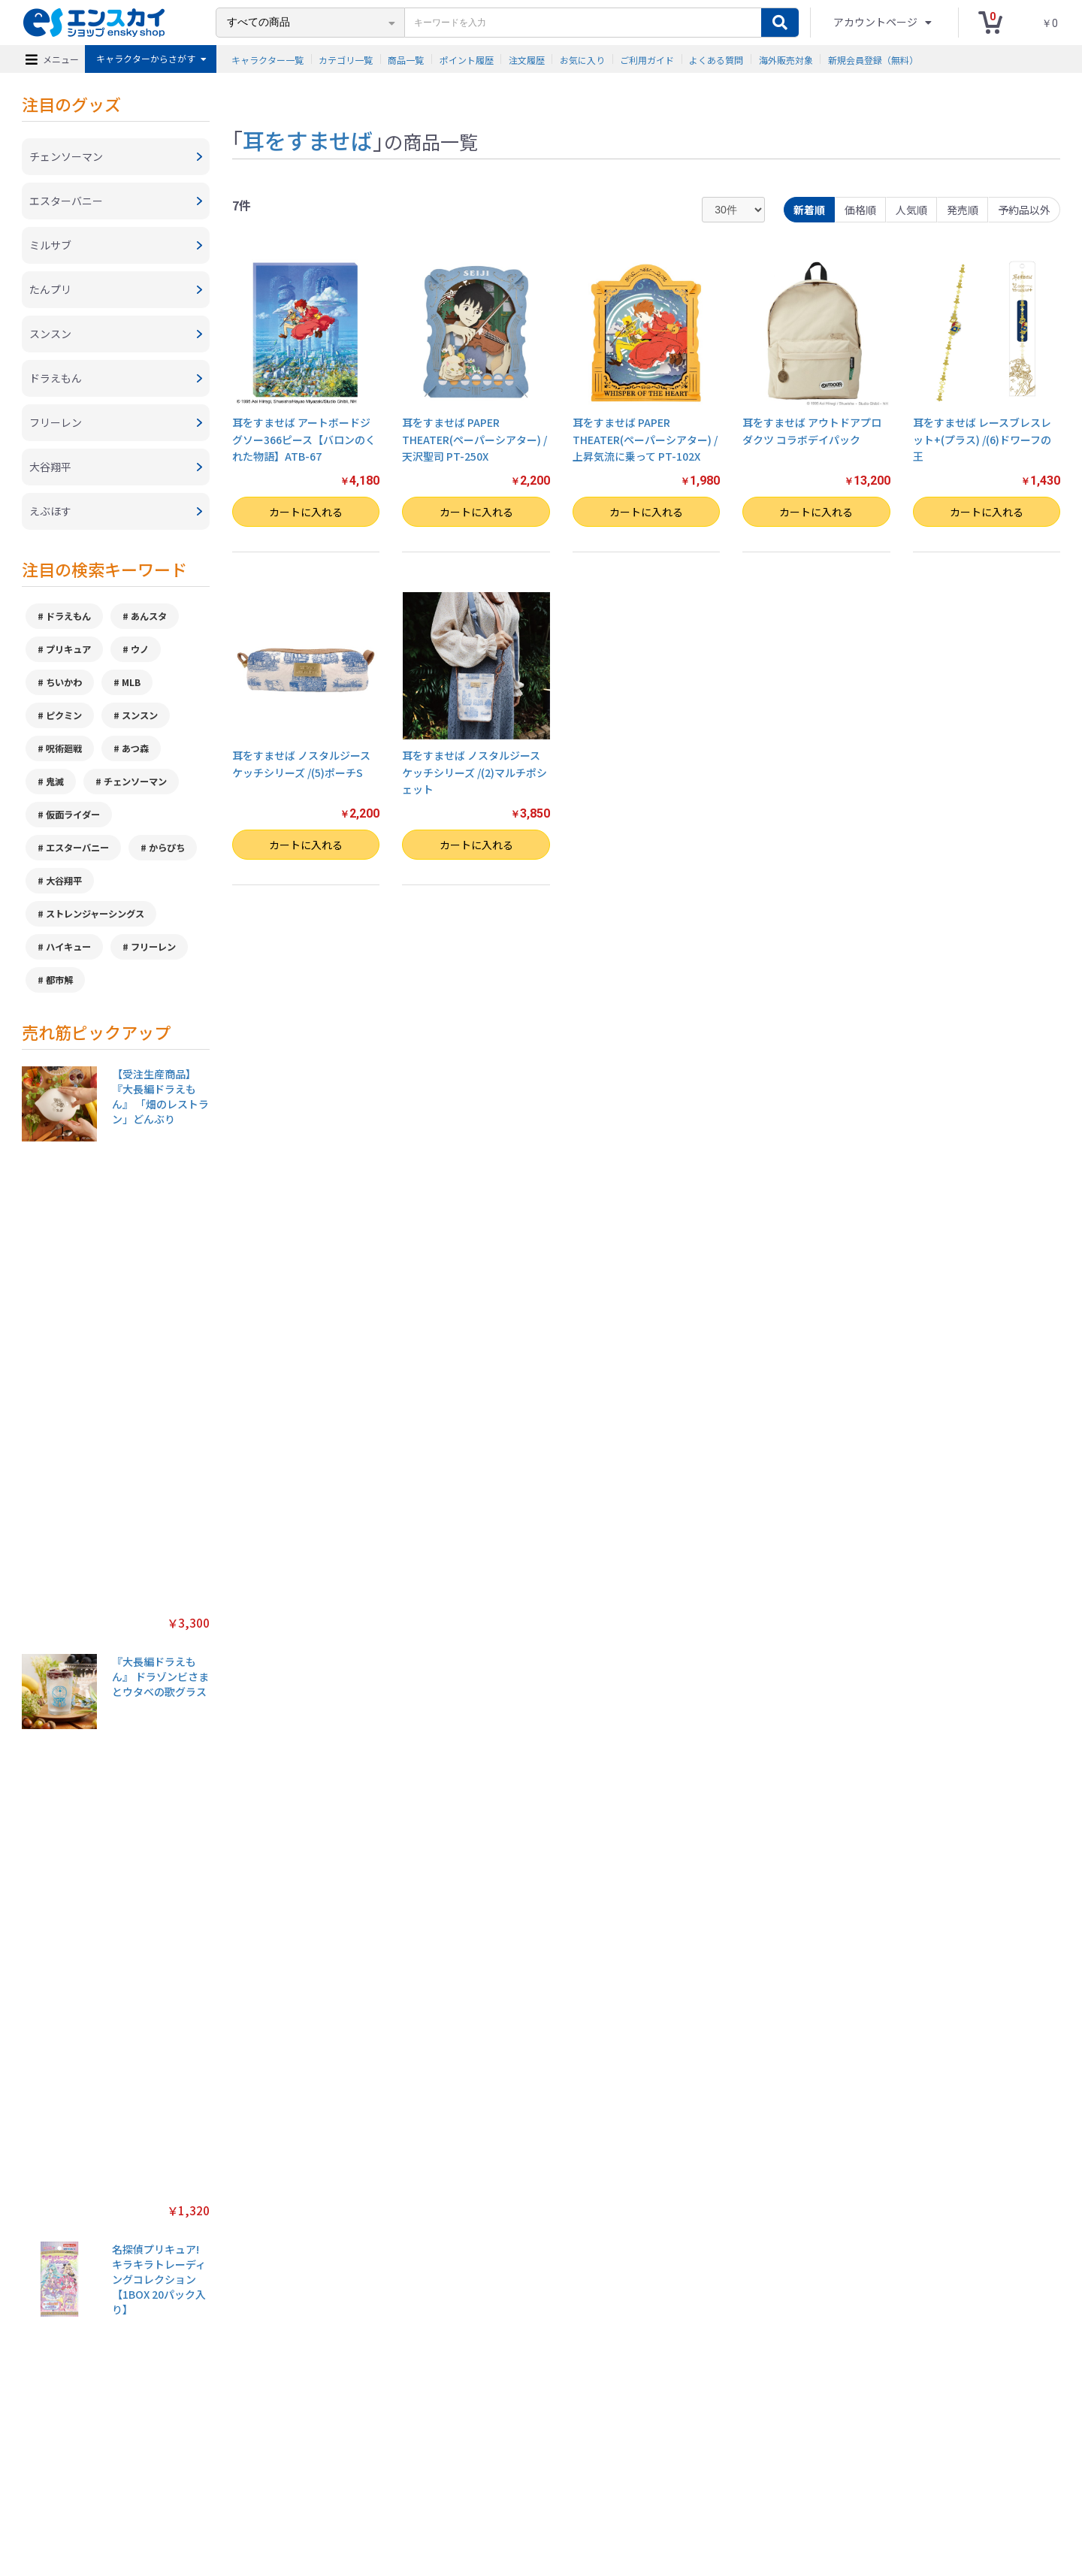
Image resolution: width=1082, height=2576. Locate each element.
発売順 (962, 209)
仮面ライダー (73, 814)
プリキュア (68, 649)
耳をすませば (308, 140)
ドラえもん (68, 616)
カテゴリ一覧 (346, 59)
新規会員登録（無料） (873, 59)
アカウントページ (876, 21)
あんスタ (149, 616)
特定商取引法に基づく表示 (265, 2491)
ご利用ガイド (647, 59)
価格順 (860, 209)
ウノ (140, 649)
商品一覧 (406, 59)
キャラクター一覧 (267, 59)
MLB (131, 682)
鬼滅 (55, 781)
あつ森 (135, 748)
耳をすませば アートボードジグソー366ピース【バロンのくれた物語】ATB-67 (304, 439)
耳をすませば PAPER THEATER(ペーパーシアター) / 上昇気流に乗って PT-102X (645, 439)
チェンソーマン (135, 781)
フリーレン (153, 947)
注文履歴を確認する (665, 2491)
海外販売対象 (786, 59)
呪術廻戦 (64, 748)
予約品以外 (1024, 209)
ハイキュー (68, 947)
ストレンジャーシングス (95, 914)
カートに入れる (306, 511)
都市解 (59, 980)
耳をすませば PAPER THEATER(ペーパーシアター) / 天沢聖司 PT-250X (474, 439)
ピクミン (64, 715)
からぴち (167, 847)
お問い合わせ (587, 2491)
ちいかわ (64, 682)
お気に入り (582, 59)
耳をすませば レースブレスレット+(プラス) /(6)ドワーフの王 (982, 439)
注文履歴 (527, 59)
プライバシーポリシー (375, 2491)
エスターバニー (77, 847)
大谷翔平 (64, 880)
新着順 (809, 209)
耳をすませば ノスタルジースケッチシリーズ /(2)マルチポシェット (474, 772)
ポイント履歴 (467, 59)
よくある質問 (716, 59)
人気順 (911, 209)
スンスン (140, 715)
